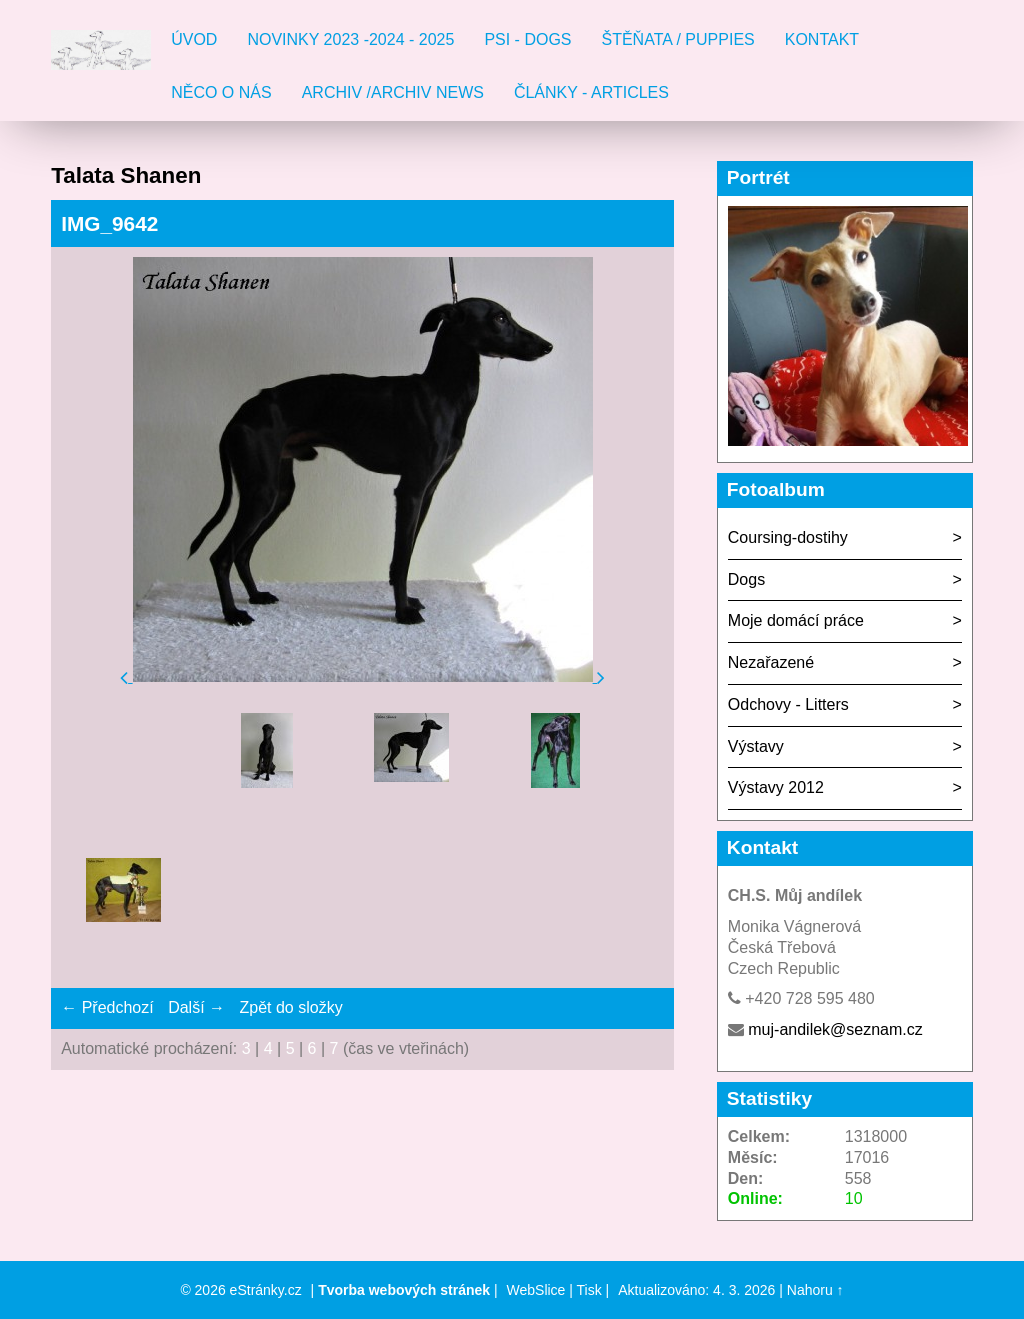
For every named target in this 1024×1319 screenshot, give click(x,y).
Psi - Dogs (527, 39)
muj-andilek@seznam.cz (835, 1029)
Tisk (589, 1290)
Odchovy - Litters (788, 704)
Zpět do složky (290, 1007)
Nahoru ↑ (815, 1290)
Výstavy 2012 (776, 787)
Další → (196, 1007)
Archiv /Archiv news (393, 92)
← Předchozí (107, 1007)
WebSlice (536, 1290)
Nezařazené (771, 662)
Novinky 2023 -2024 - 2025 (350, 39)
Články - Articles (591, 92)
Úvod (194, 39)
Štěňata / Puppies (678, 39)
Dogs (746, 579)
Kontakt (822, 39)
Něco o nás (221, 92)
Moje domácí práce (796, 620)
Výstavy (756, 746)
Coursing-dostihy (788, 537)
